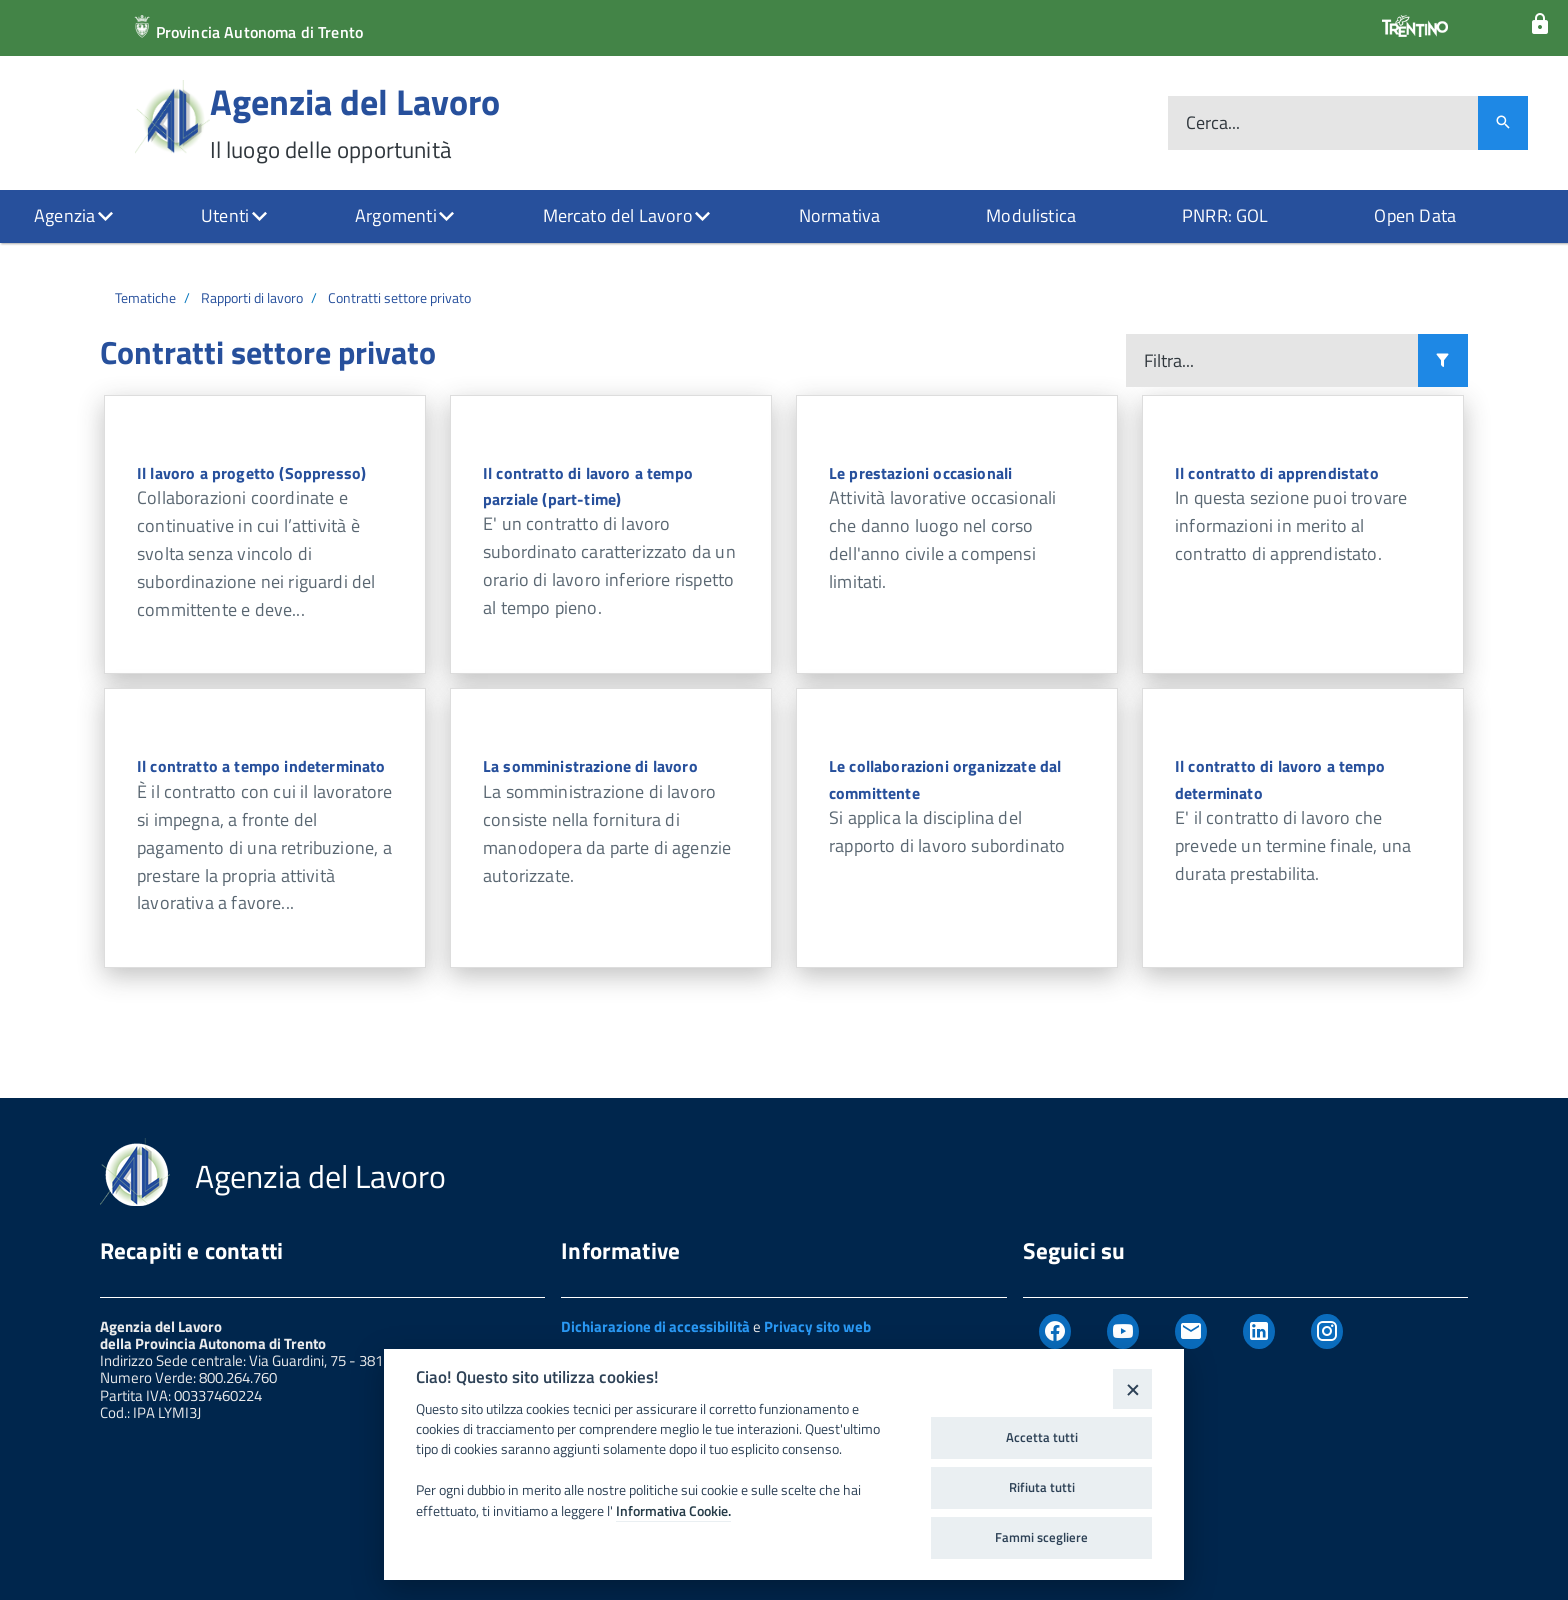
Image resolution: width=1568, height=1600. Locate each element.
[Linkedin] (1259, 1332)
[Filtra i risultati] (1443, 361)
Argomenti (396, 215)
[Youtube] (1123, 1332)
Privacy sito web (817, 1326)
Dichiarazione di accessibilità (655, 1326)
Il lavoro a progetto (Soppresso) (251, 473)
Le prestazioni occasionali (920, 473)
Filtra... (1169, 360)
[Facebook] (1055, 1332)
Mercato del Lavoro (618, 215)
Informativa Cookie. (673, 1511)
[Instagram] (1327, 1332)
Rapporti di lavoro (252, 297)
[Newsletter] (1191, 1332)
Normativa (840, 215)
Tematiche (145, 297)
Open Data (1415, 215)
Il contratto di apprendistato (1277, 473)
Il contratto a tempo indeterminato (261, 766)
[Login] (1540, 24)
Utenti (225, 215)
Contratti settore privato (399, 297)
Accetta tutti (1042, 1437)
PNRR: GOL (1225, 215)
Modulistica (1031, 215)
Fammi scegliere (1041, 1537)
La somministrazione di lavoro (590, 766)
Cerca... (1213, 123)
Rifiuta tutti (1042, 1487)
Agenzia (64, 215)
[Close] (1132, 1388)
